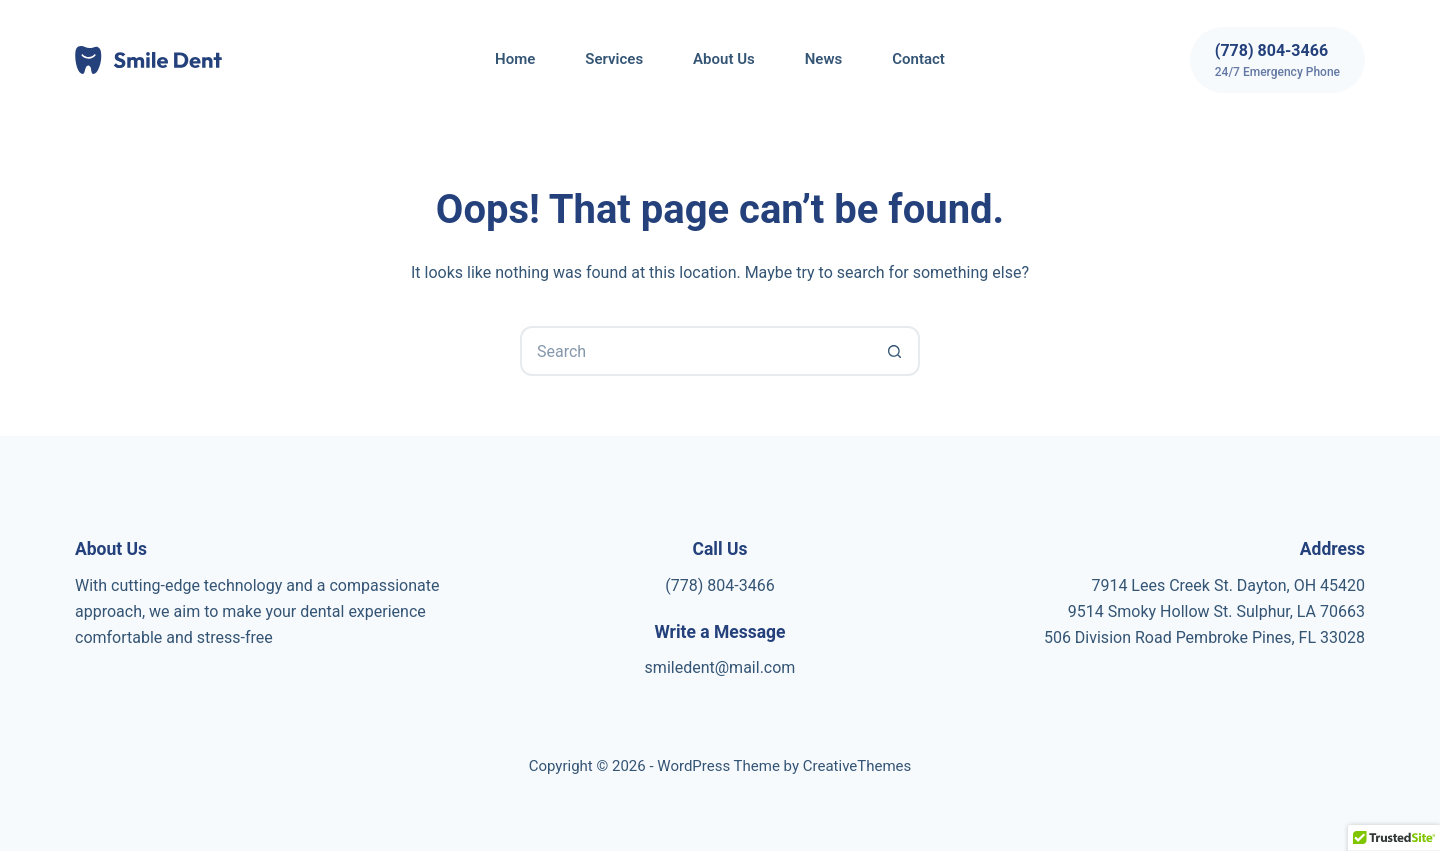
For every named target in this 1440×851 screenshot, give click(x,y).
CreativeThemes (857, 766)
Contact (918, 59)
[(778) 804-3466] (1277, 60)
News (823, 59)
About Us (724, 59)
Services (614, 59)
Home (515, 59)
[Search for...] (695, 351)
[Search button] (895, 351)
